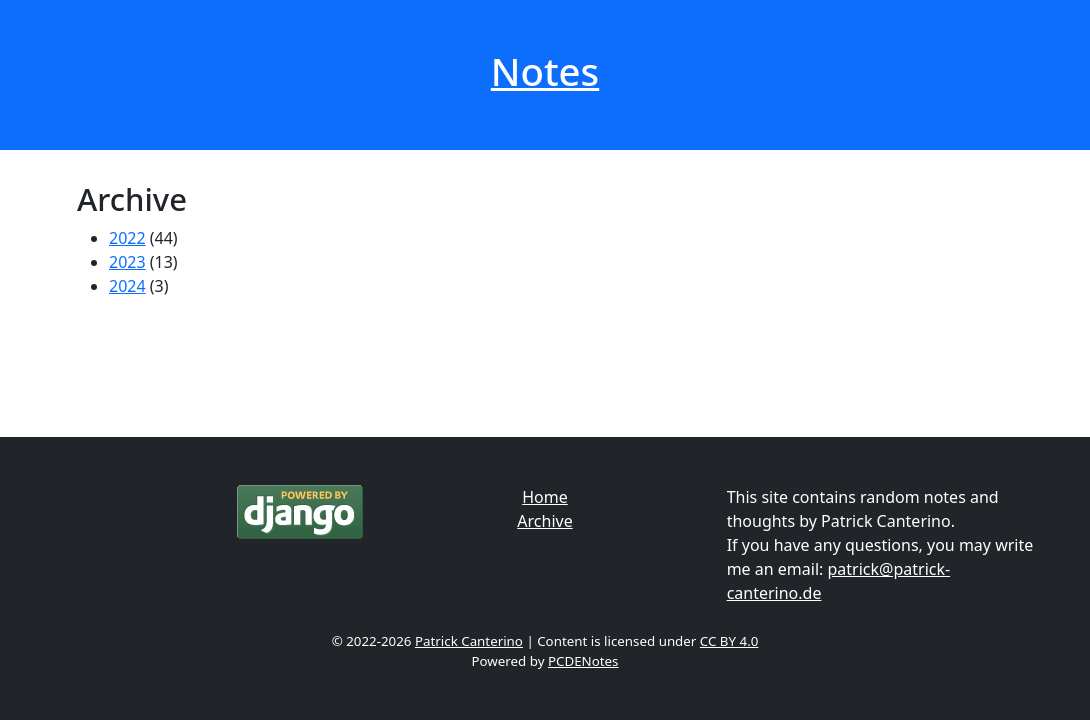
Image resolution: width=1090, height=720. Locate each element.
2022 (127, 238)
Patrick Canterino (469, 641)
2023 (127, 262)
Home (545, 497)
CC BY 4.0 (729, 641)
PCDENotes (583, 661)
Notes (545, 71)
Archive (544, 521)
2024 (127, 286)
